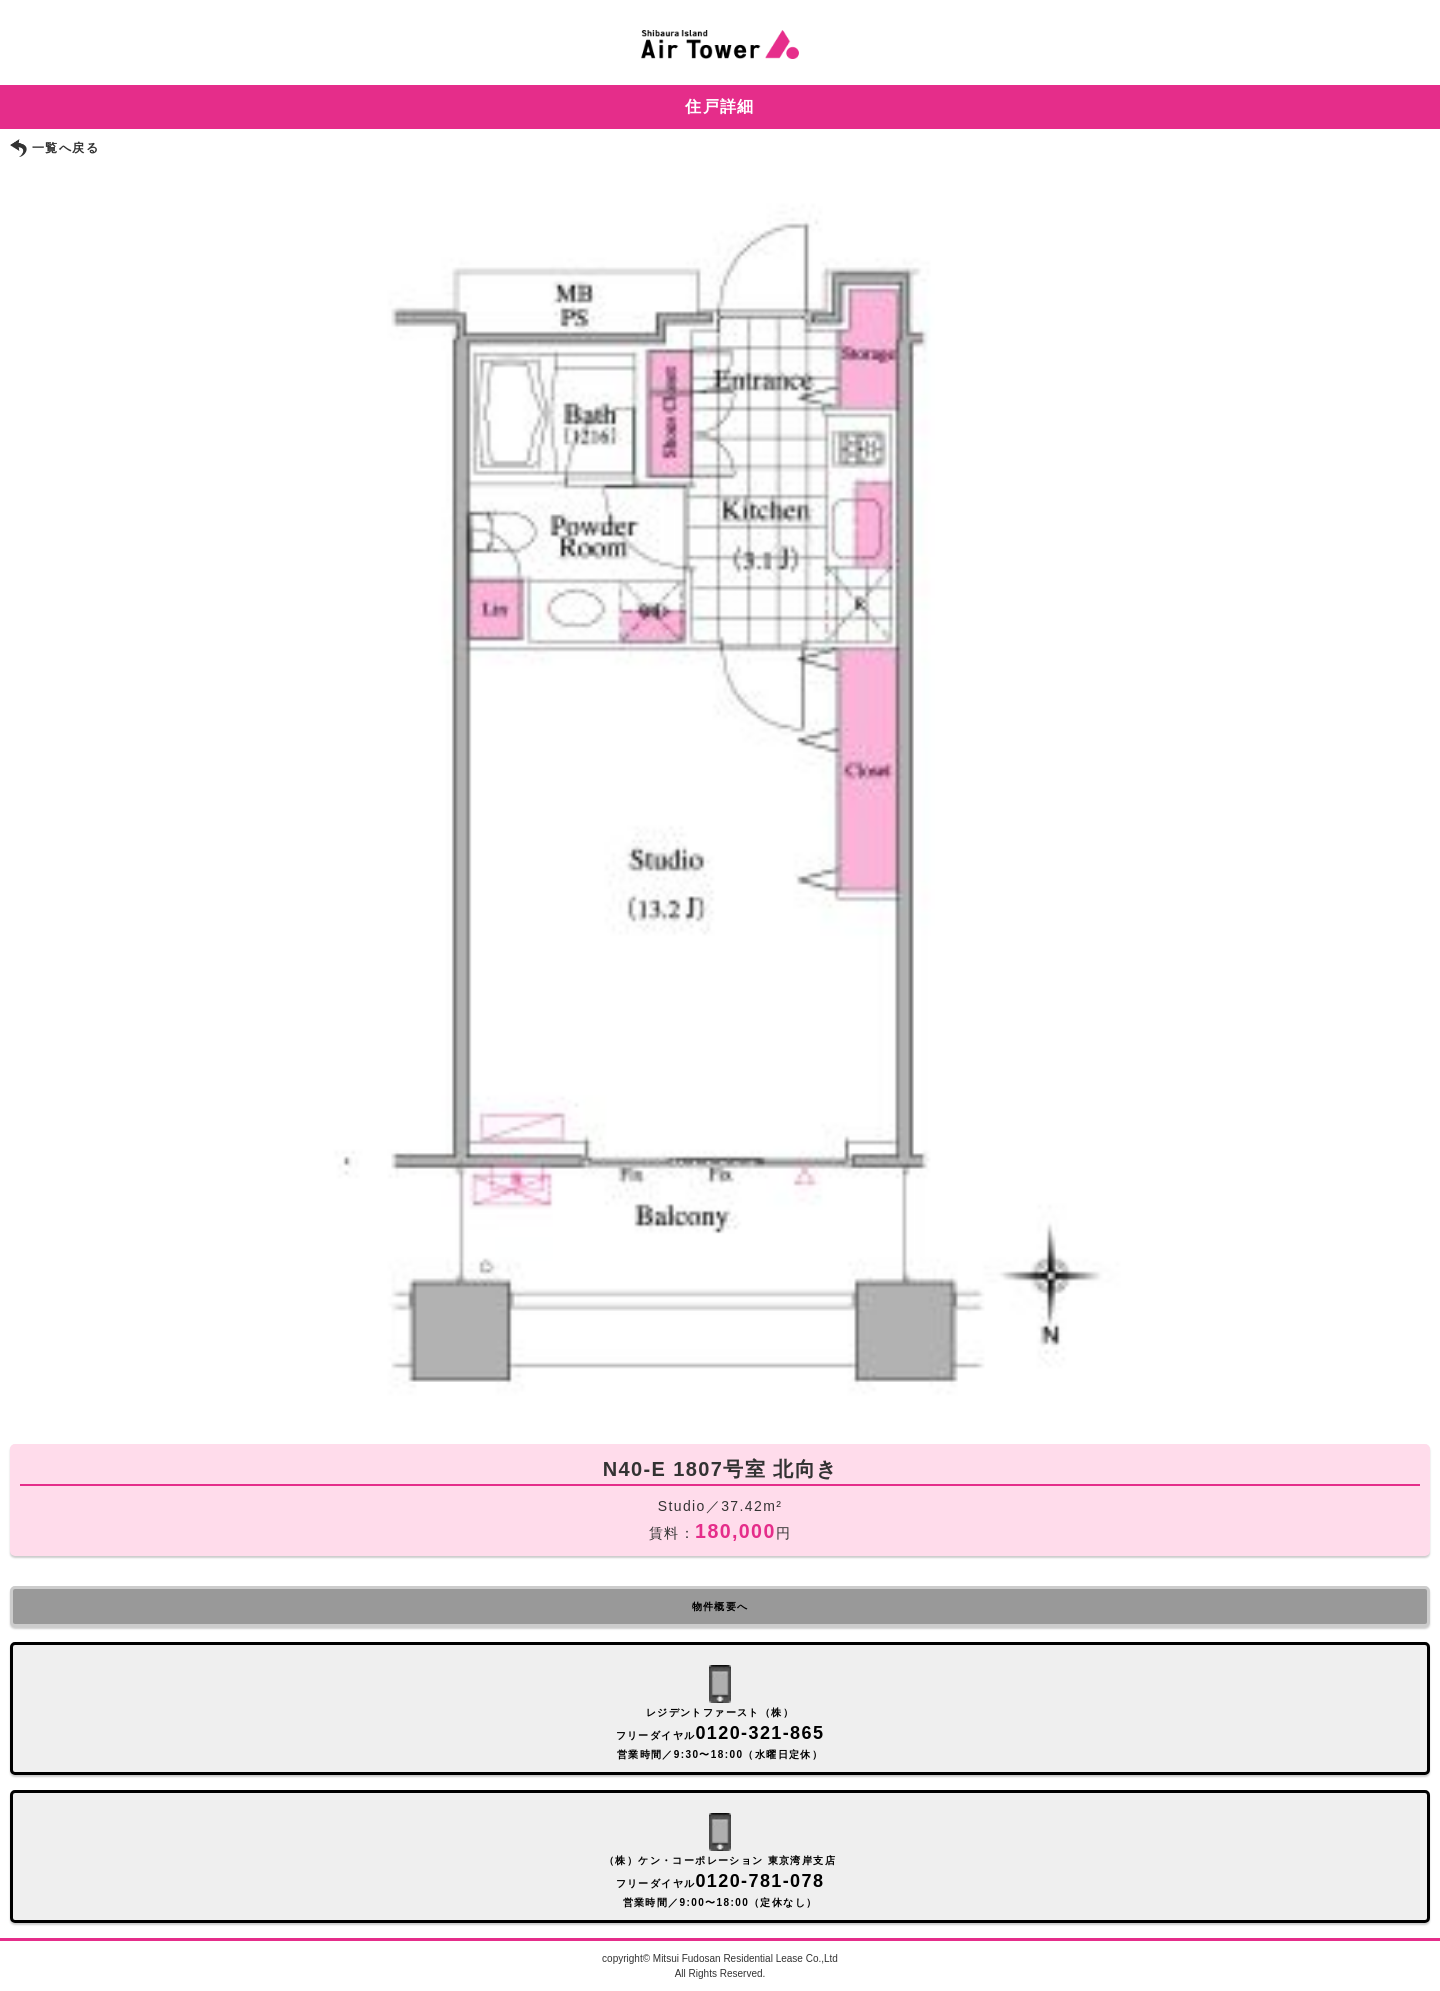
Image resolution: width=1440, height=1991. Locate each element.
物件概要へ (720, 1606)
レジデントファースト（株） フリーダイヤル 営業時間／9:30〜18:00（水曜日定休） (720, 1733)
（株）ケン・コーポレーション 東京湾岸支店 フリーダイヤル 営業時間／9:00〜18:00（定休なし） (720, 1881)
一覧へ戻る (65, 148)
